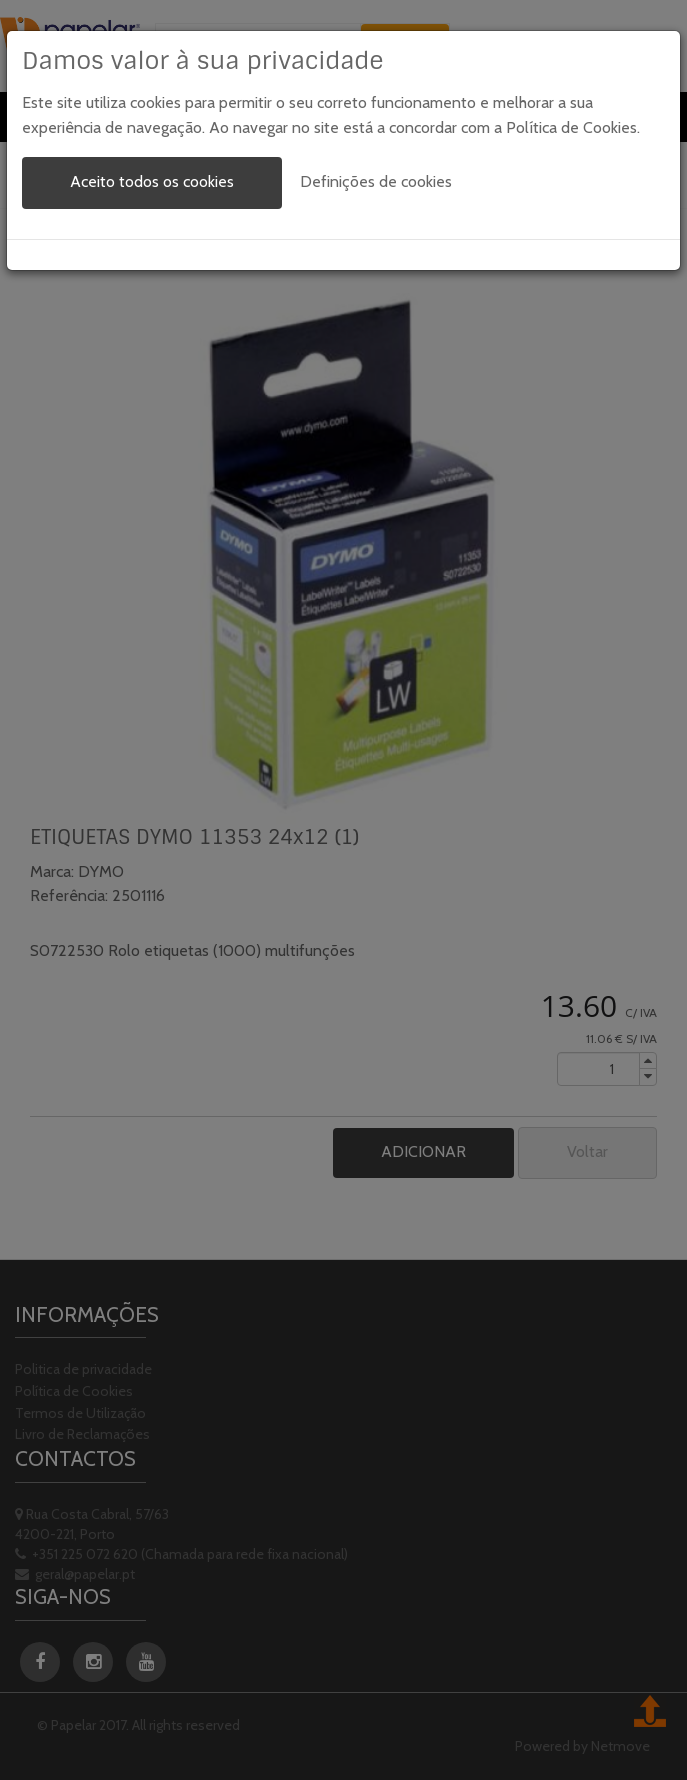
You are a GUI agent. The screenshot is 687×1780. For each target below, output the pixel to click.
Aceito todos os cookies (152, 181)
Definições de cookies (376, 181)
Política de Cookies (571, 127)
